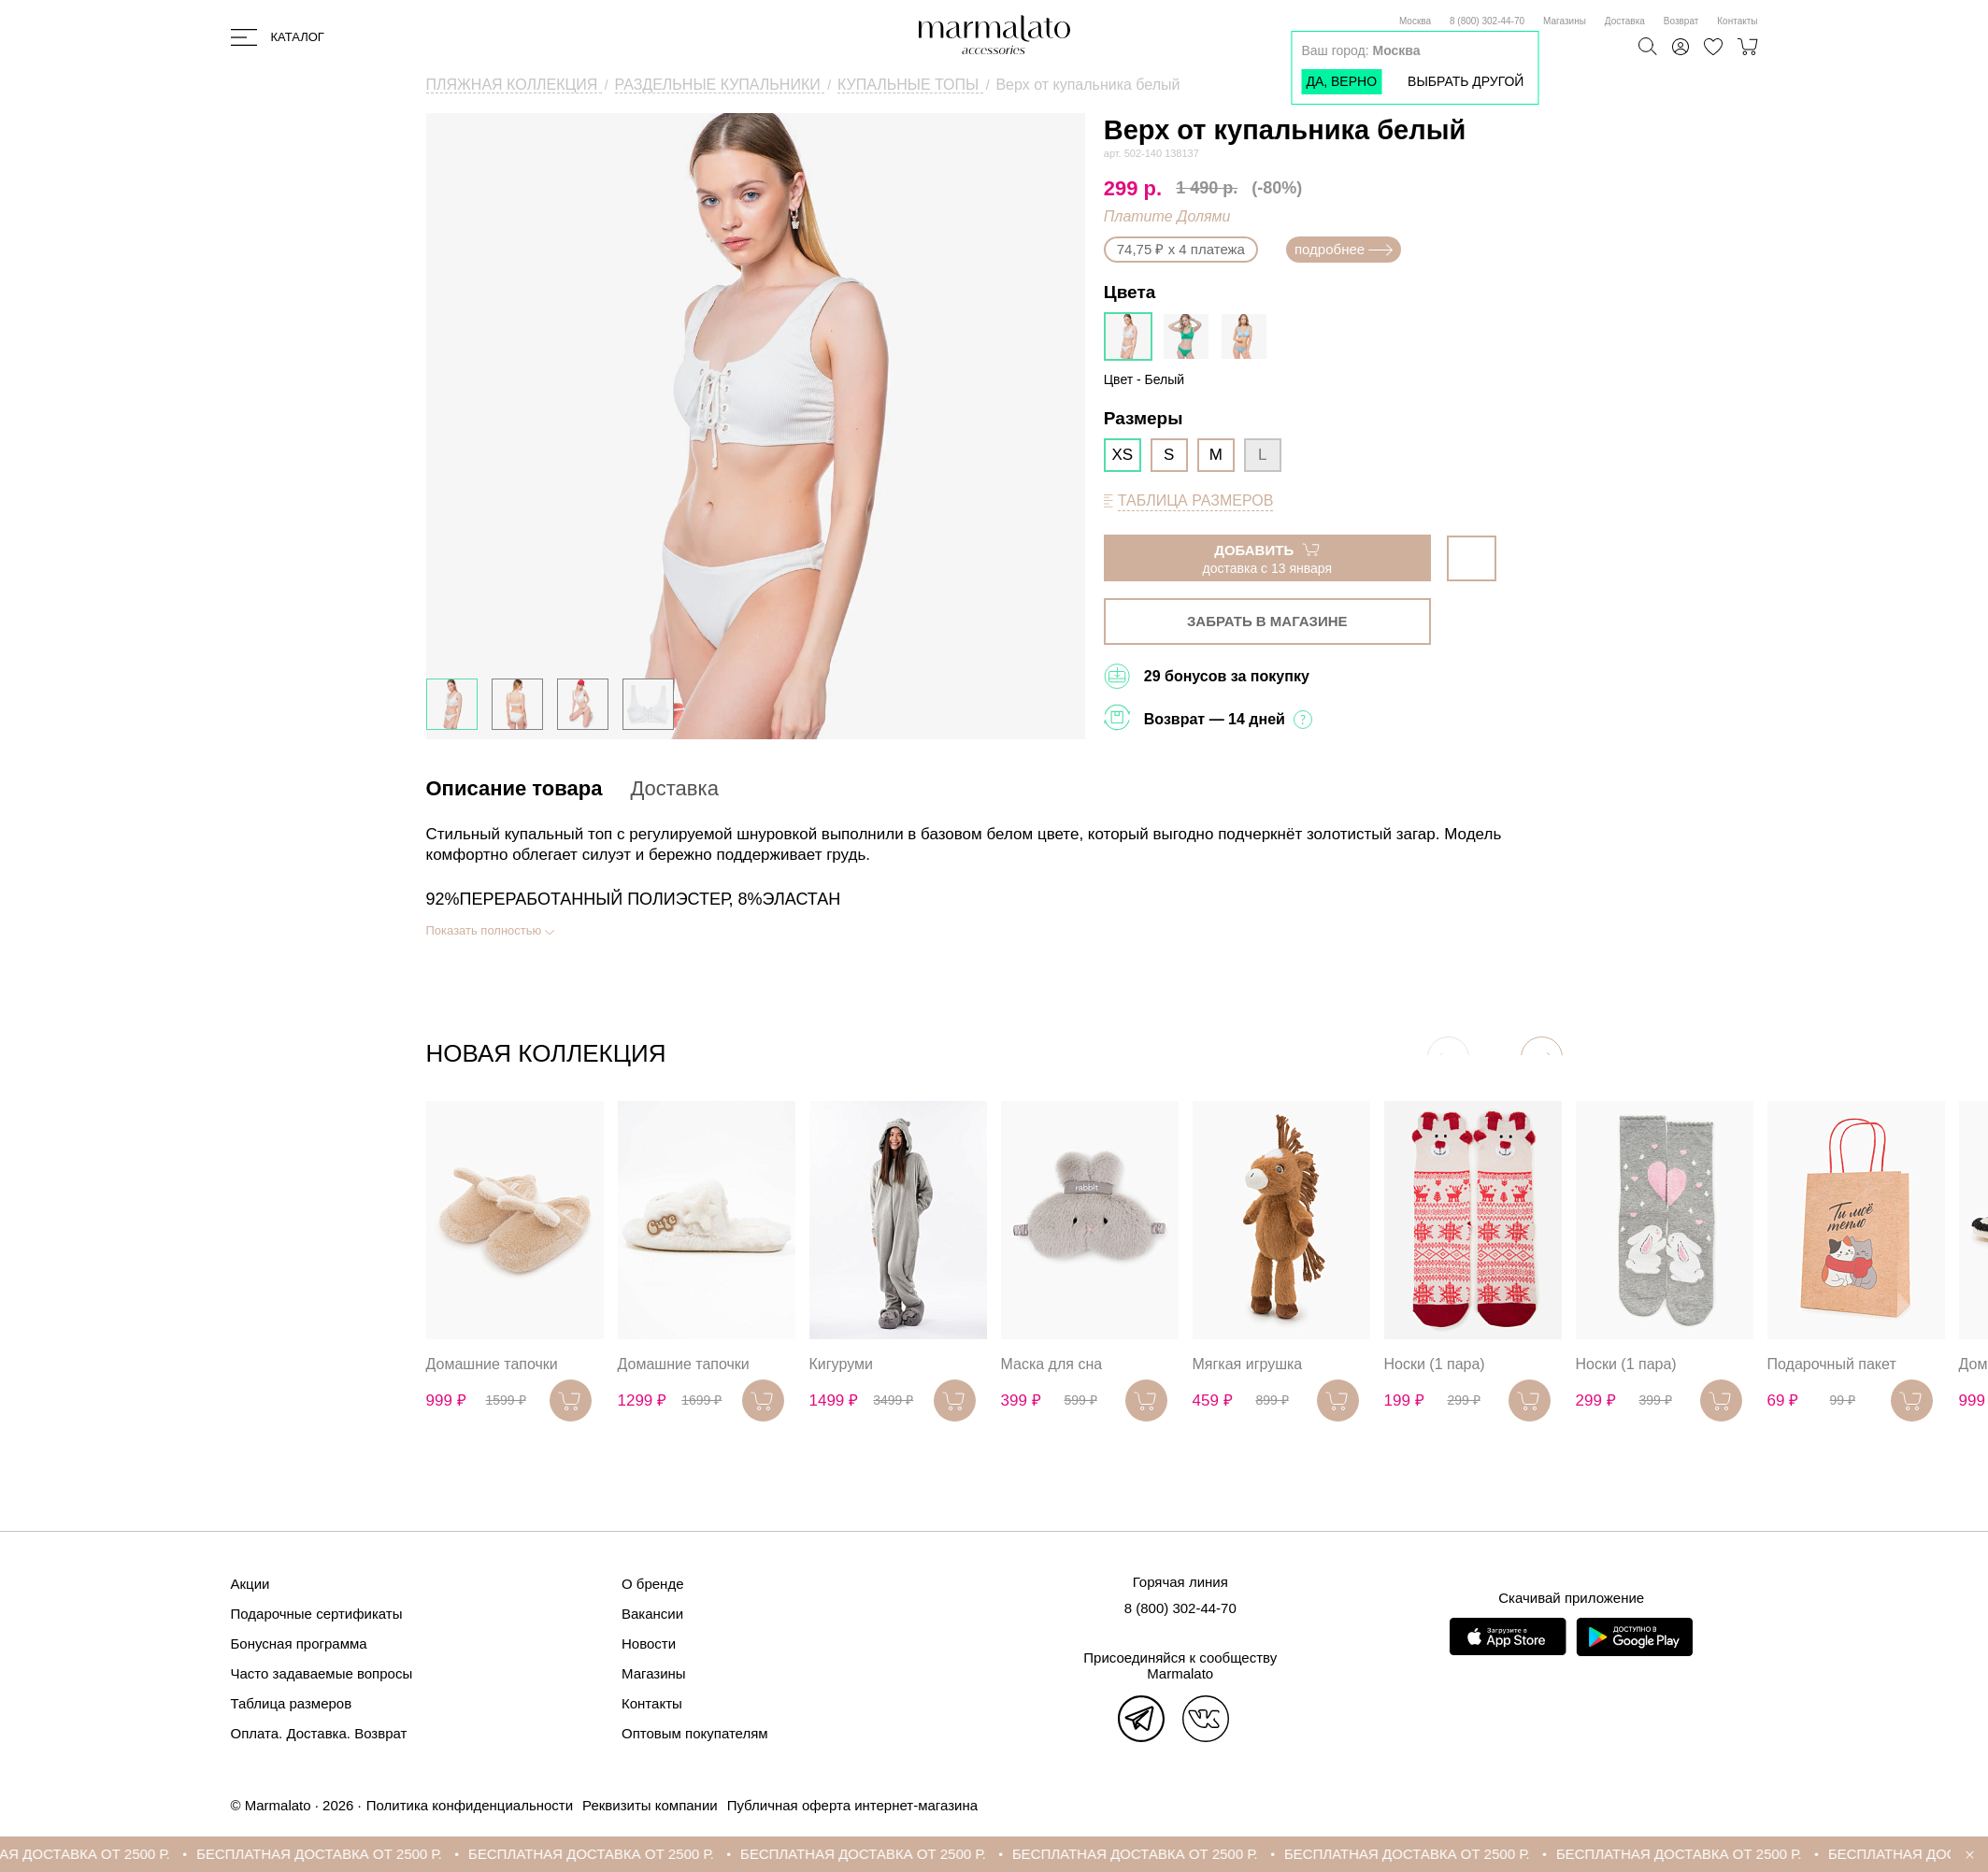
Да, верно (1341, 81)
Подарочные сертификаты (317, 1614)
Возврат (1681, 21)
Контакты (1737, 21)
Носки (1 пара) (1434, 1364)
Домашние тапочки (492, 1364)
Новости (649, 1643)
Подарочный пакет (1831, 1364)
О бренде (653, 1584)
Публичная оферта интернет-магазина (852, 1805)
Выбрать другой (1465, 81)
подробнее (1343, 249)
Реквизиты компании (650, 1805)
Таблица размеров (291, 1703)
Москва (1415, 21)
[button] (1542, 1057)
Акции (250, 1584)
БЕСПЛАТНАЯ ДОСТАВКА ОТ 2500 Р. (343, 1854)
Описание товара (514, 788)
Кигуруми (841, 1364)
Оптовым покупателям (695, 1733)
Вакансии (652, 1614)
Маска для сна (1052, 1364)
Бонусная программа (299, 1643)
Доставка (1625, 21)
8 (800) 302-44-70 (1487, 21)
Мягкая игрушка (1248, 1364)
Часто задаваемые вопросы (322, 1673)
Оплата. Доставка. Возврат (319, 1733)
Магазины (1564, 21)
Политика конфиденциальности (469, 1805)
